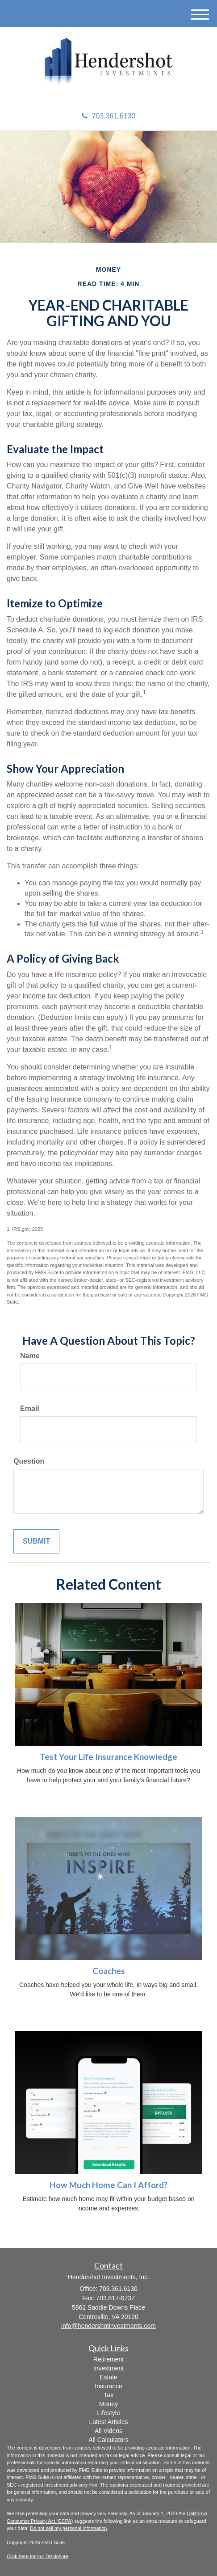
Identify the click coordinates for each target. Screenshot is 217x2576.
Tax (108, 2395)
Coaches (108, 1971)
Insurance (108, 2386)
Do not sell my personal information (68, 2528)
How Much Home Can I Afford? (108, 2185)
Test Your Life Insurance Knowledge (108, 1757)
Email (29, 1408)
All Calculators (108, 2439)
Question (28, 1461)
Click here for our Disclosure (37, 2556)
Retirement (108, 2359)
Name (30, 1356)
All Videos (108, 2430)
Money (108, 2404)
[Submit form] (36, 1541)
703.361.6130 (109, 116)
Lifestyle (108, 2412)
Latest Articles (108, 2421)
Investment (108, 2368)
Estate (108, 2377)
